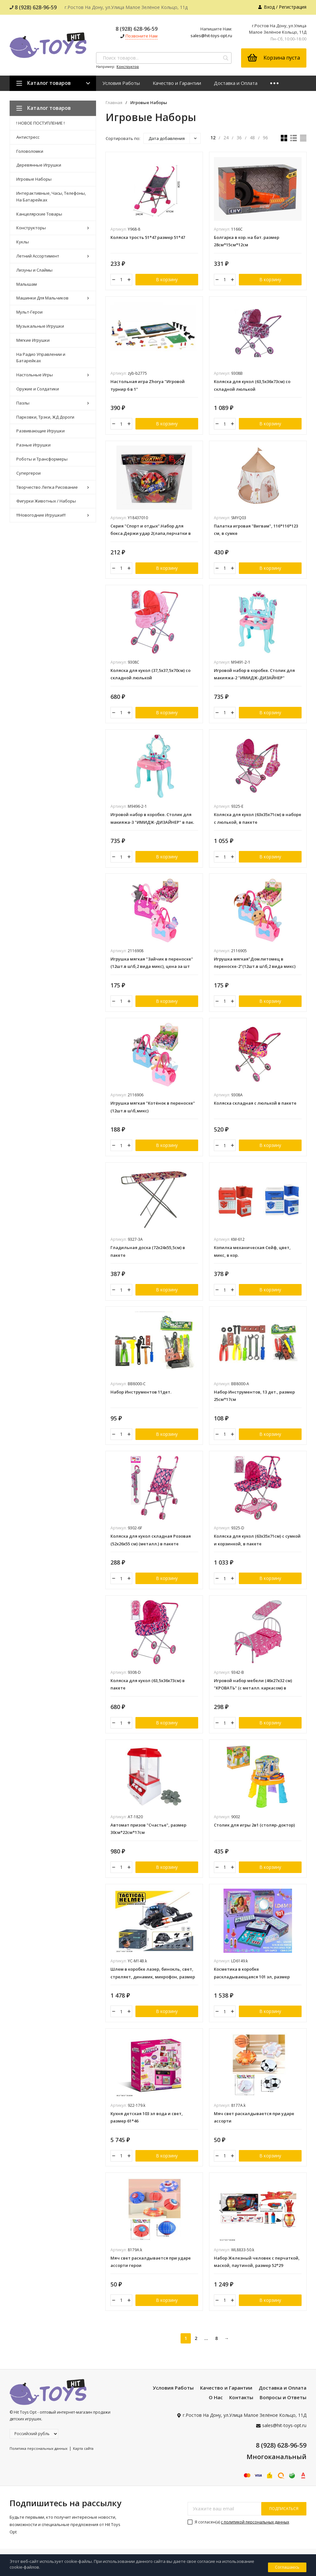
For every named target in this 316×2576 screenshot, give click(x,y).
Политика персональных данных (39, 2459)
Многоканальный (276, 2468)
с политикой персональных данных (255, 2533)
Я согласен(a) (238, 2533)
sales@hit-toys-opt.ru (211, 35)
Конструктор (128, 66)
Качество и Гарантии (177, 83)
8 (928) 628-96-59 (33, 7)
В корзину (167, 280)
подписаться (283, 2520)
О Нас (216, 2408)
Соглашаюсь (287, 2567)
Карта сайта (83, 2459)
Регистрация (292, 7)
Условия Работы (121, 83)
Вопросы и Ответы (283, 2408)
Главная (114, 103)
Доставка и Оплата (235, 83)
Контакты (241, 2408)
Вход (269, 7)
